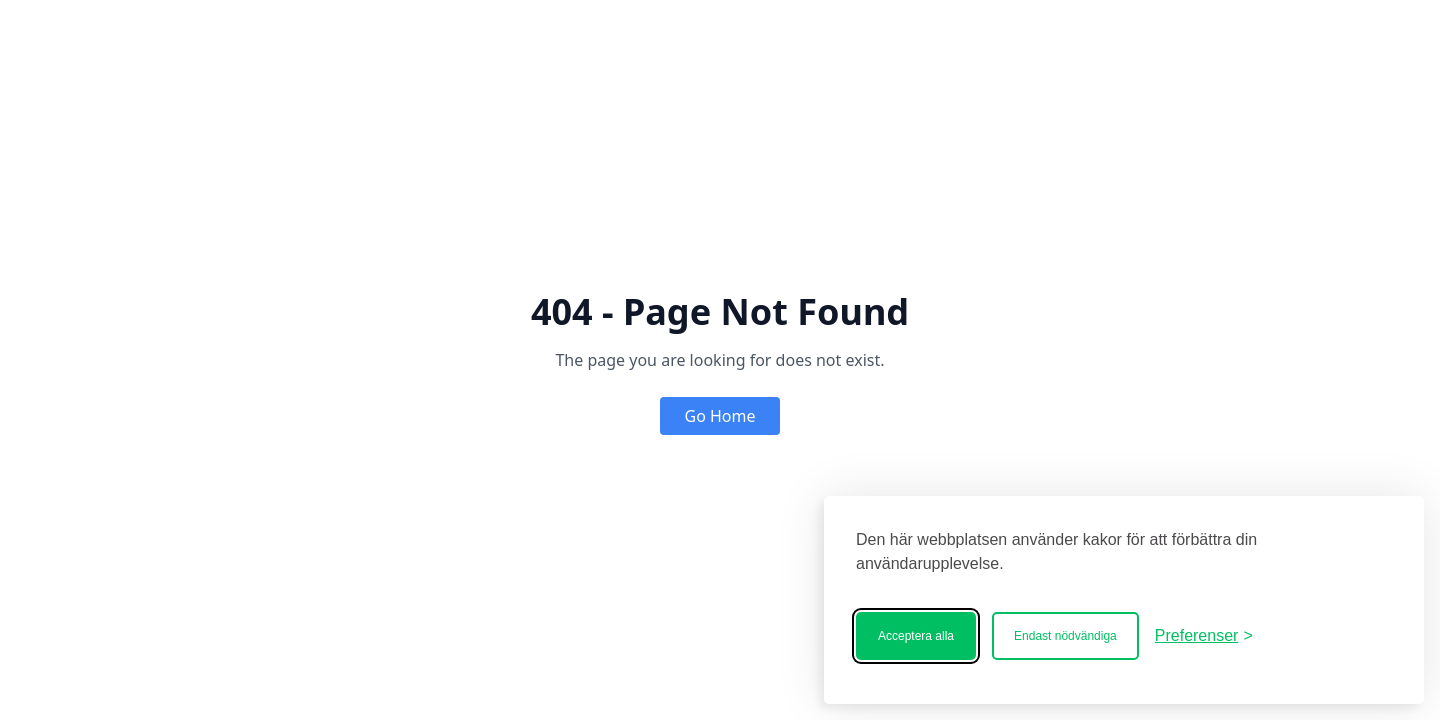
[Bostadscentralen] (1330, 636)
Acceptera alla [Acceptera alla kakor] (916, 636)
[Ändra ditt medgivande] (1204, 636)
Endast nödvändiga (1065, 636)
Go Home (719, 416)
